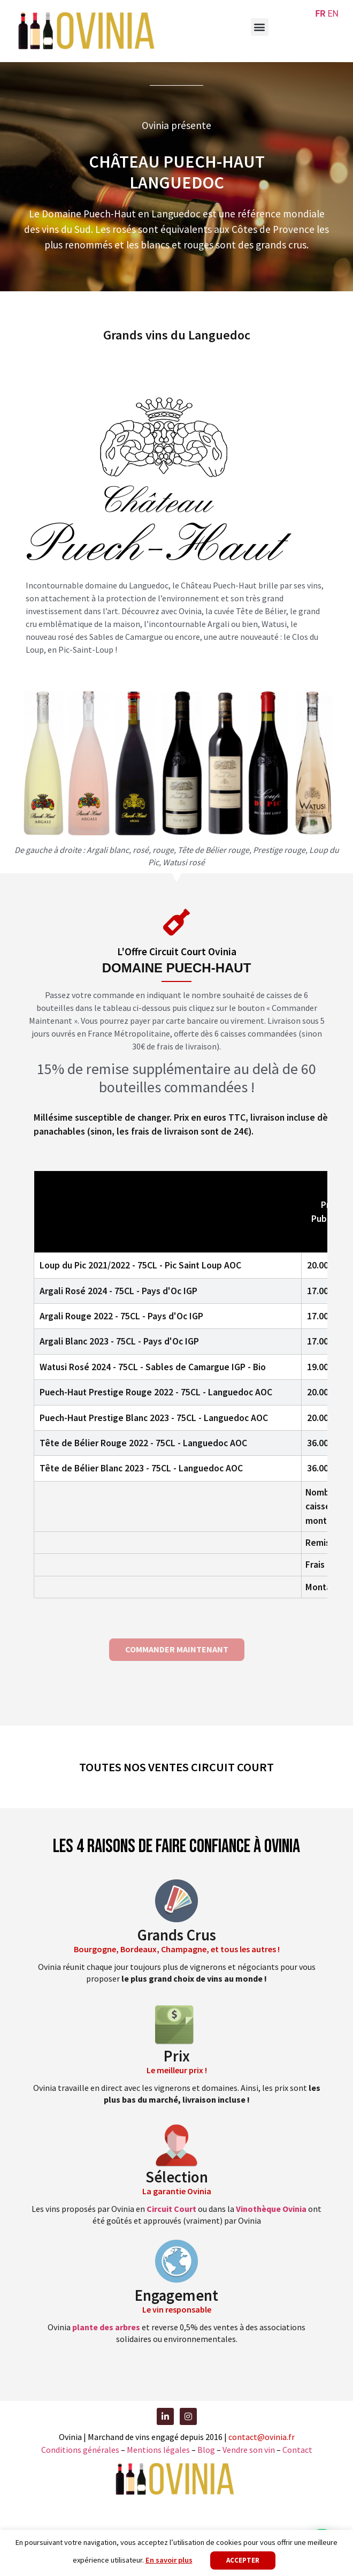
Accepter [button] (242, 2560)
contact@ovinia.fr (261, 2436)
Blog (207, 2449)
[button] (259, 27)
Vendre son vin (249, 2449)
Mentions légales (158, 2449)
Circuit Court (171, 2208)
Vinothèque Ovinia (271, 2208)
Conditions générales (80, 2449)
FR (320, 14)
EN (333, 14)
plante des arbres (106, 2327)
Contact (297, 2449)
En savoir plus (169, 2560)
